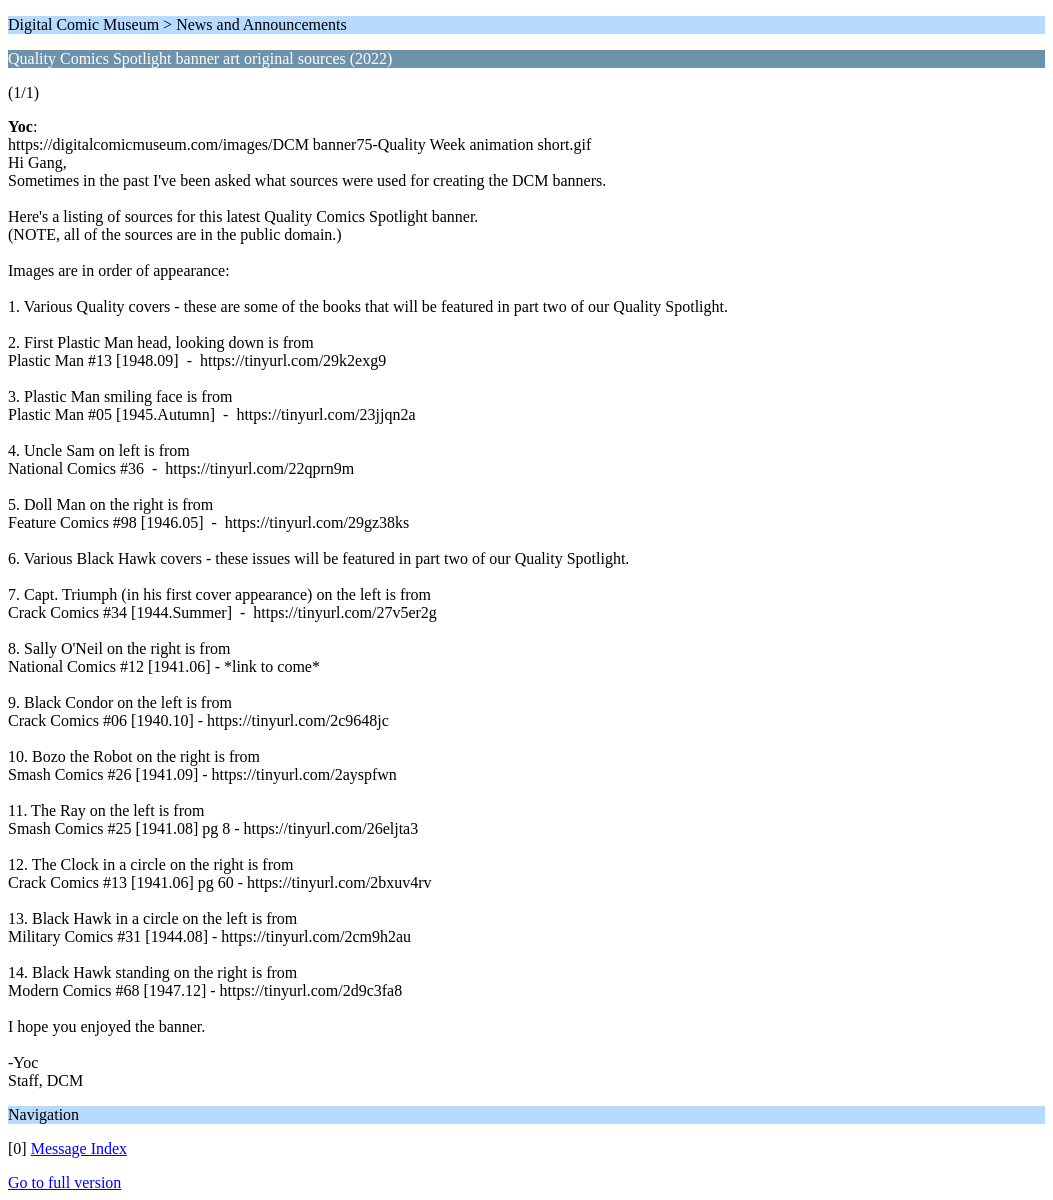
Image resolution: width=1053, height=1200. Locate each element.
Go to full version (64, 1182)
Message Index (79, 1148)
